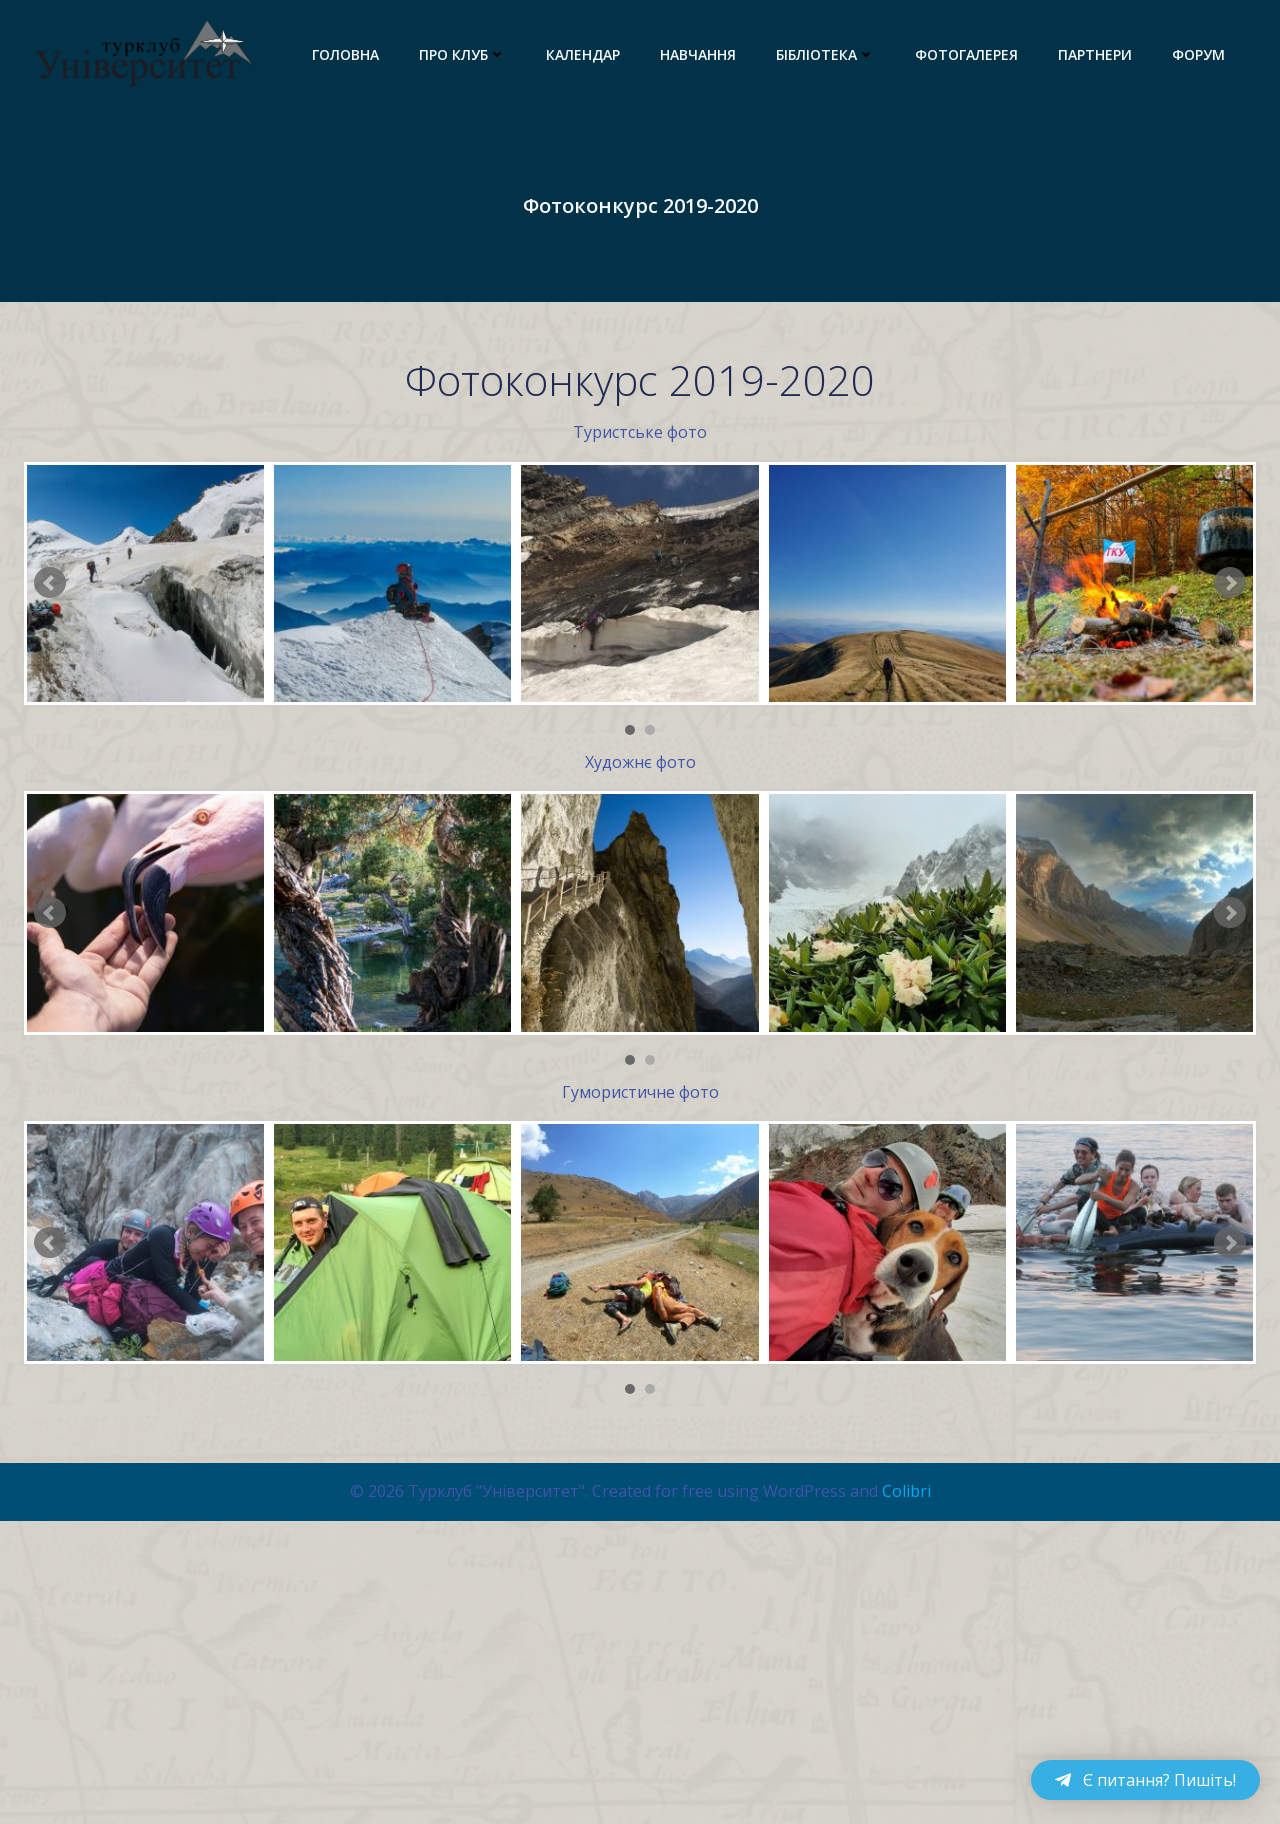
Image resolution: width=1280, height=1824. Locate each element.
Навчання (698, 54)
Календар (583, 54)
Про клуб (462, 54)
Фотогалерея (966, 54)
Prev (50, 583)
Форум (1198, 54)
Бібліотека (825, 54)
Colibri (906, 1592)
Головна (345, 54)
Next (1230, 583)
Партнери (1095, 54)
